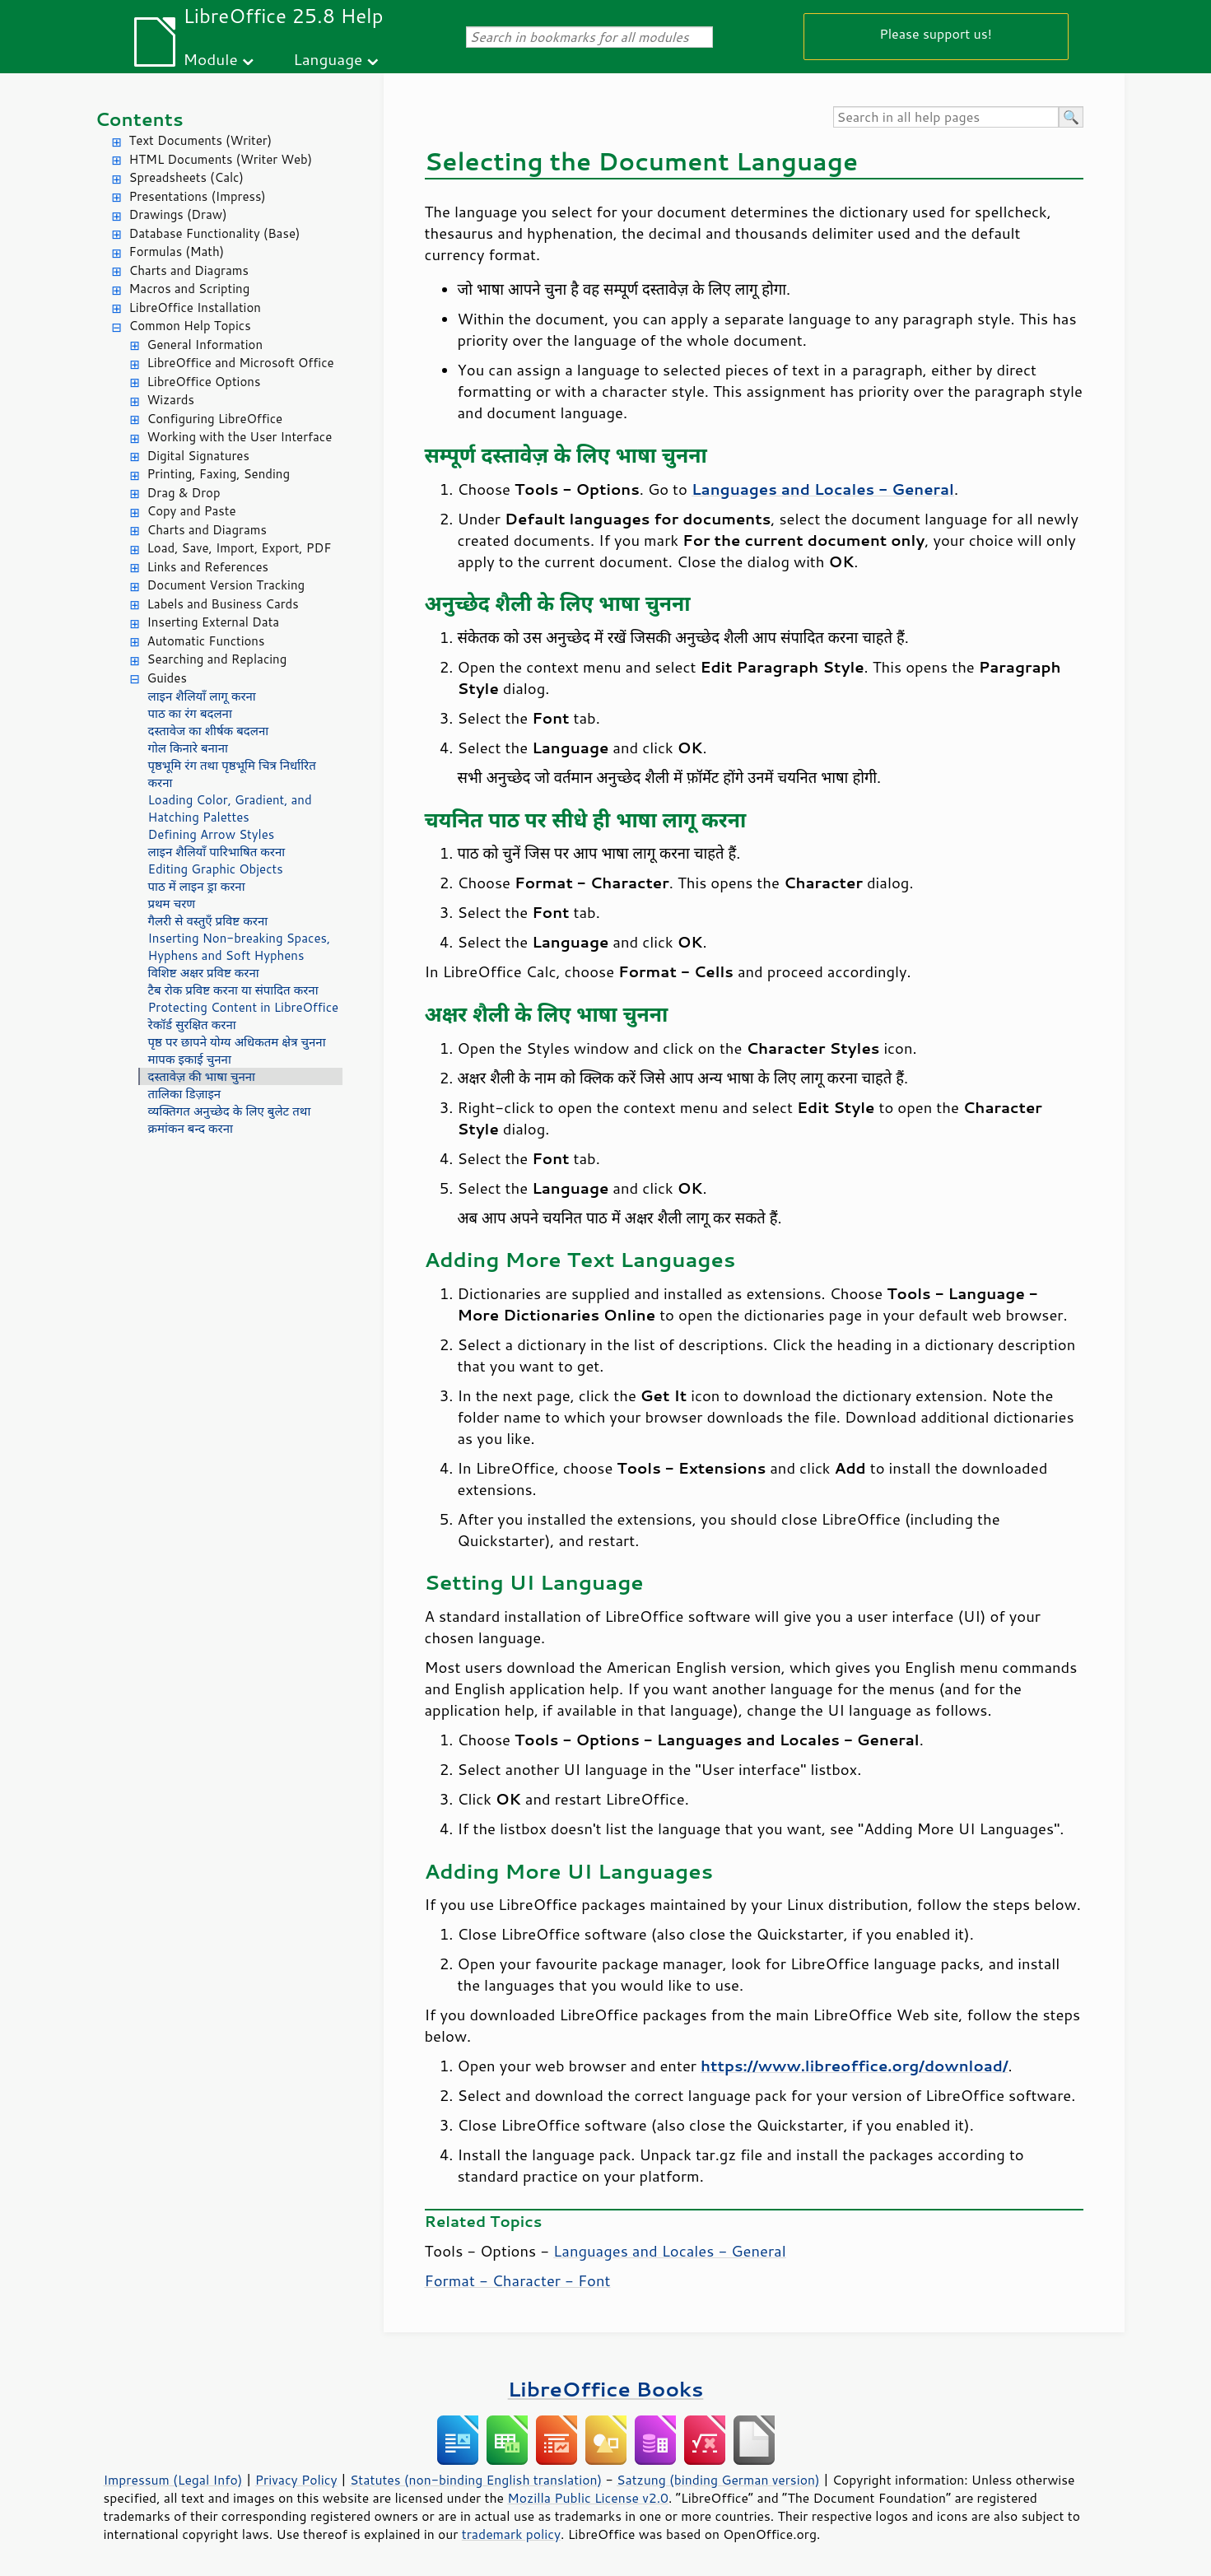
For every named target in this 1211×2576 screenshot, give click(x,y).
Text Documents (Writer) (200, 140)
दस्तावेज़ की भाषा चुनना (201, 1076)
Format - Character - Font (518, 2280)
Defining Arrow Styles (211, 834)
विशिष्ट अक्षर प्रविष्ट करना (203, 972)
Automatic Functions (206, 641)
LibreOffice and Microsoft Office (240, 362)
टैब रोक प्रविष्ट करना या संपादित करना (233, 990)
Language (327, 59)
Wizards (170, 399)
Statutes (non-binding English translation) (476, 2480)
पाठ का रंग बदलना (190, 713)
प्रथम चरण (172, 903)
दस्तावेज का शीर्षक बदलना (208, 730)
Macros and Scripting (189, 288)
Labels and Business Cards (223, 604)
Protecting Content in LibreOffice (243, 1007)
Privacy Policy (296, 2480)
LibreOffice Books (606, 2388)
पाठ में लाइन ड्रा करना (196, 886)
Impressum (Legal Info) (173, 2480)
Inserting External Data (213, 622)
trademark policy (511, 2534)
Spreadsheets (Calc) (186, 177)
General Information (205, 344)
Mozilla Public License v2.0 (587, 2498)
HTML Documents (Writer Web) (221, 159)
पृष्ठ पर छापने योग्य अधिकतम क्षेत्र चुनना (237, 1041)
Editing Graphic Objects (215, 869)
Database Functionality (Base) (214, 233)
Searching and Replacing (217, 659)
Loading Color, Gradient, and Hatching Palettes (230, 808)
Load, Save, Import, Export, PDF (239, 548)
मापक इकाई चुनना (189, 1059)
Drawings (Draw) (178, 214)
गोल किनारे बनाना (188, 748)
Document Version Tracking (226, 585)
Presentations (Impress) (197, 196)
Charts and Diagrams (189, 270)
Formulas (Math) (177, 251)
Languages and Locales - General (669, 2251)
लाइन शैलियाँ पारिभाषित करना (217, 851)
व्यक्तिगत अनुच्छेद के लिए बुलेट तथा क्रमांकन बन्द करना (229, 1119)
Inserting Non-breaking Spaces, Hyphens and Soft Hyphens (239, 946)
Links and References (207, 566)
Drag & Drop (184, 492)
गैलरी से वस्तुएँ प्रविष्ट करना (208, 920)
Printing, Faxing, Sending (219, 473)
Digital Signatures (198, 455)
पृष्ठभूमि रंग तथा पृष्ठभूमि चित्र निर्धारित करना (232, 774)
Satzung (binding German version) (718, 2480)
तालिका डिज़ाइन (184, 1093)
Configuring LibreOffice (215, 418)
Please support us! (935, 33)
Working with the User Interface (240, 436)
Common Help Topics (190, 325)
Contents (139, 119)
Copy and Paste (191, 510)
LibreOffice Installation (195, 307)
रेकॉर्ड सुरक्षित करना (192, 1024)
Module (211, 59)
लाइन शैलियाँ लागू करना (202, 696)
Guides (167, 678)
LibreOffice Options (204, 381)
